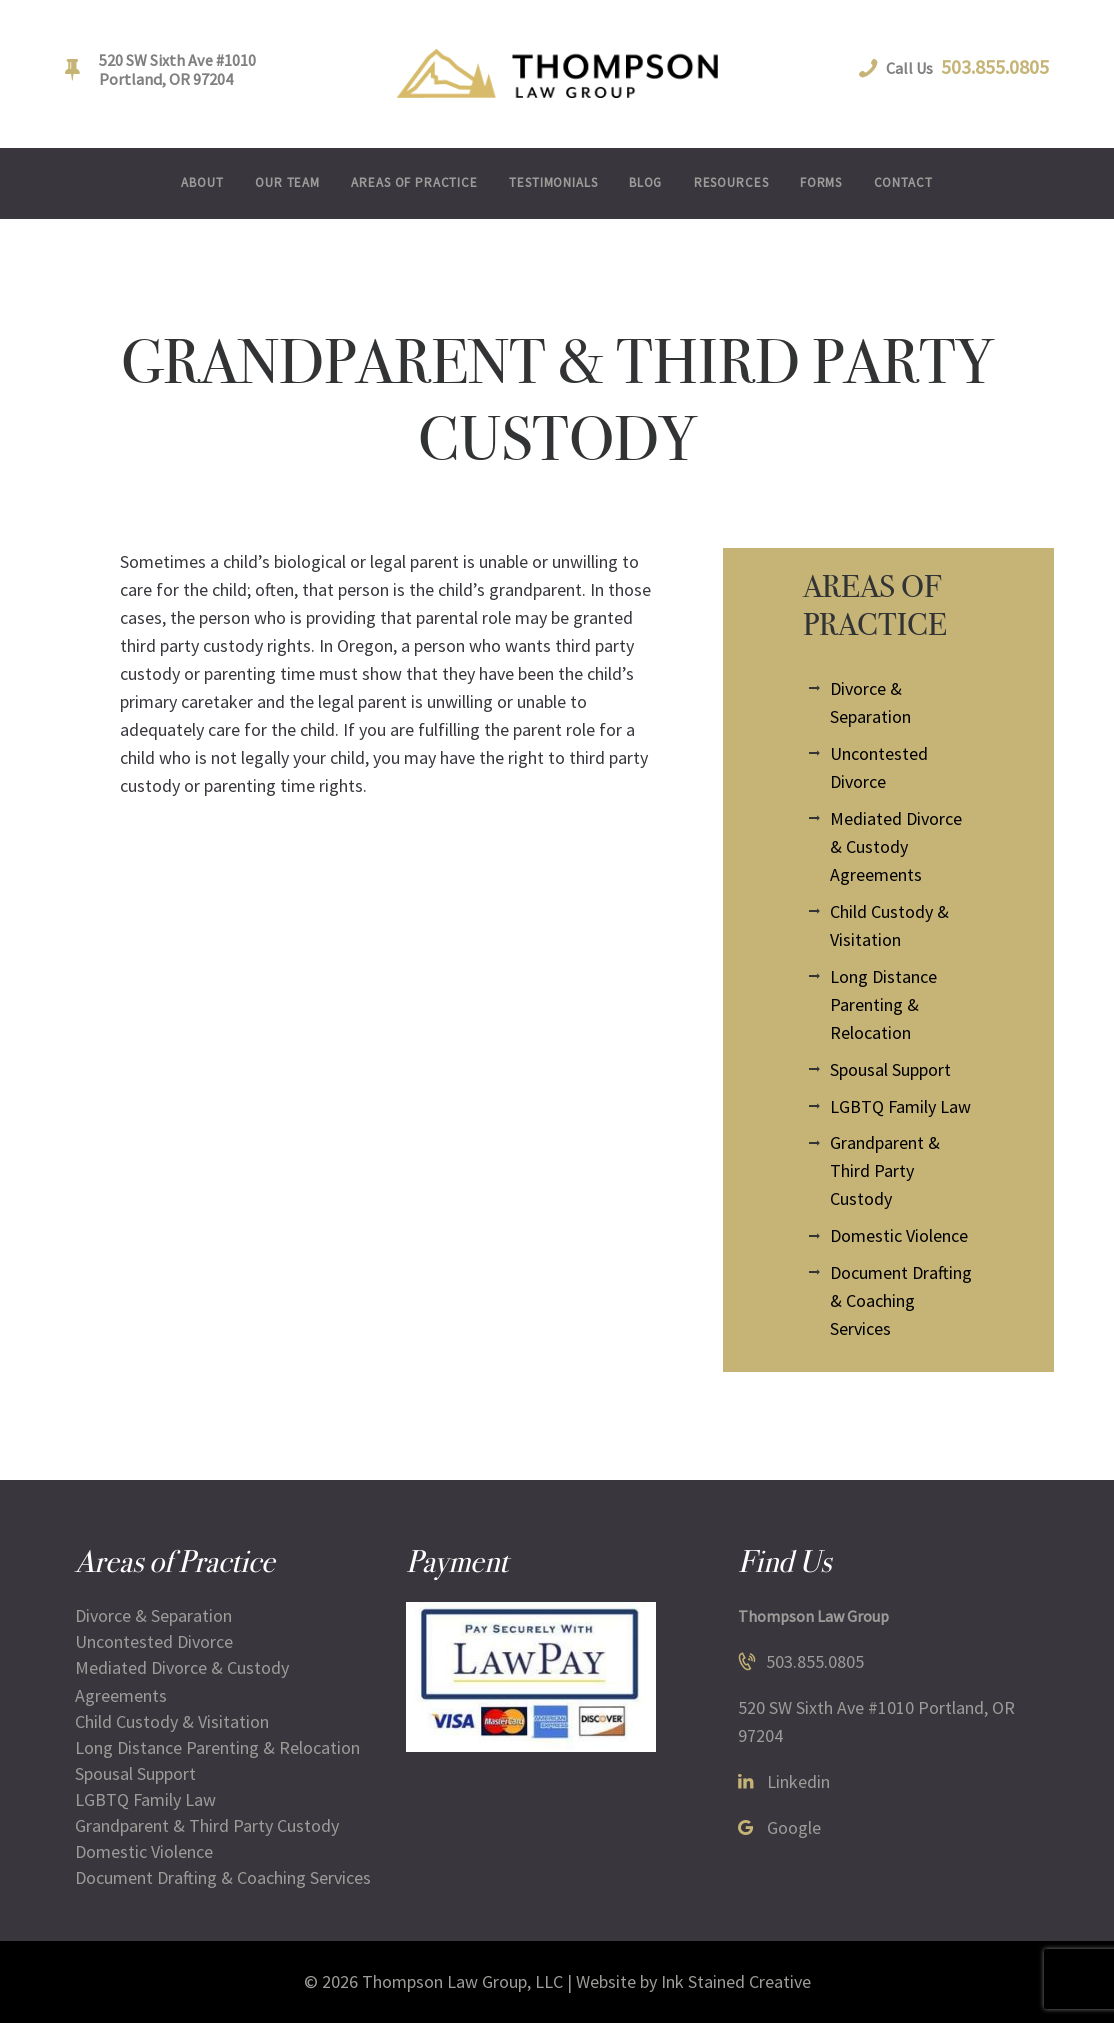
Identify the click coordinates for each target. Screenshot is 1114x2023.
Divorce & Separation (153, 1615)
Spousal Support (890, 1069)
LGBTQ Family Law (900, 1106)
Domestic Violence (899, 1235)
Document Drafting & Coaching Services (901, 1300)
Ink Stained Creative (736, 1981)
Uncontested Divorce (154, 1641)
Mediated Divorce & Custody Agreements (896, 846)
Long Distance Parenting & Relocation (883, 1004)
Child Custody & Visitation (172, 1721)
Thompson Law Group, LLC (462, 1981)
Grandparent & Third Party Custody (885, 1170)
